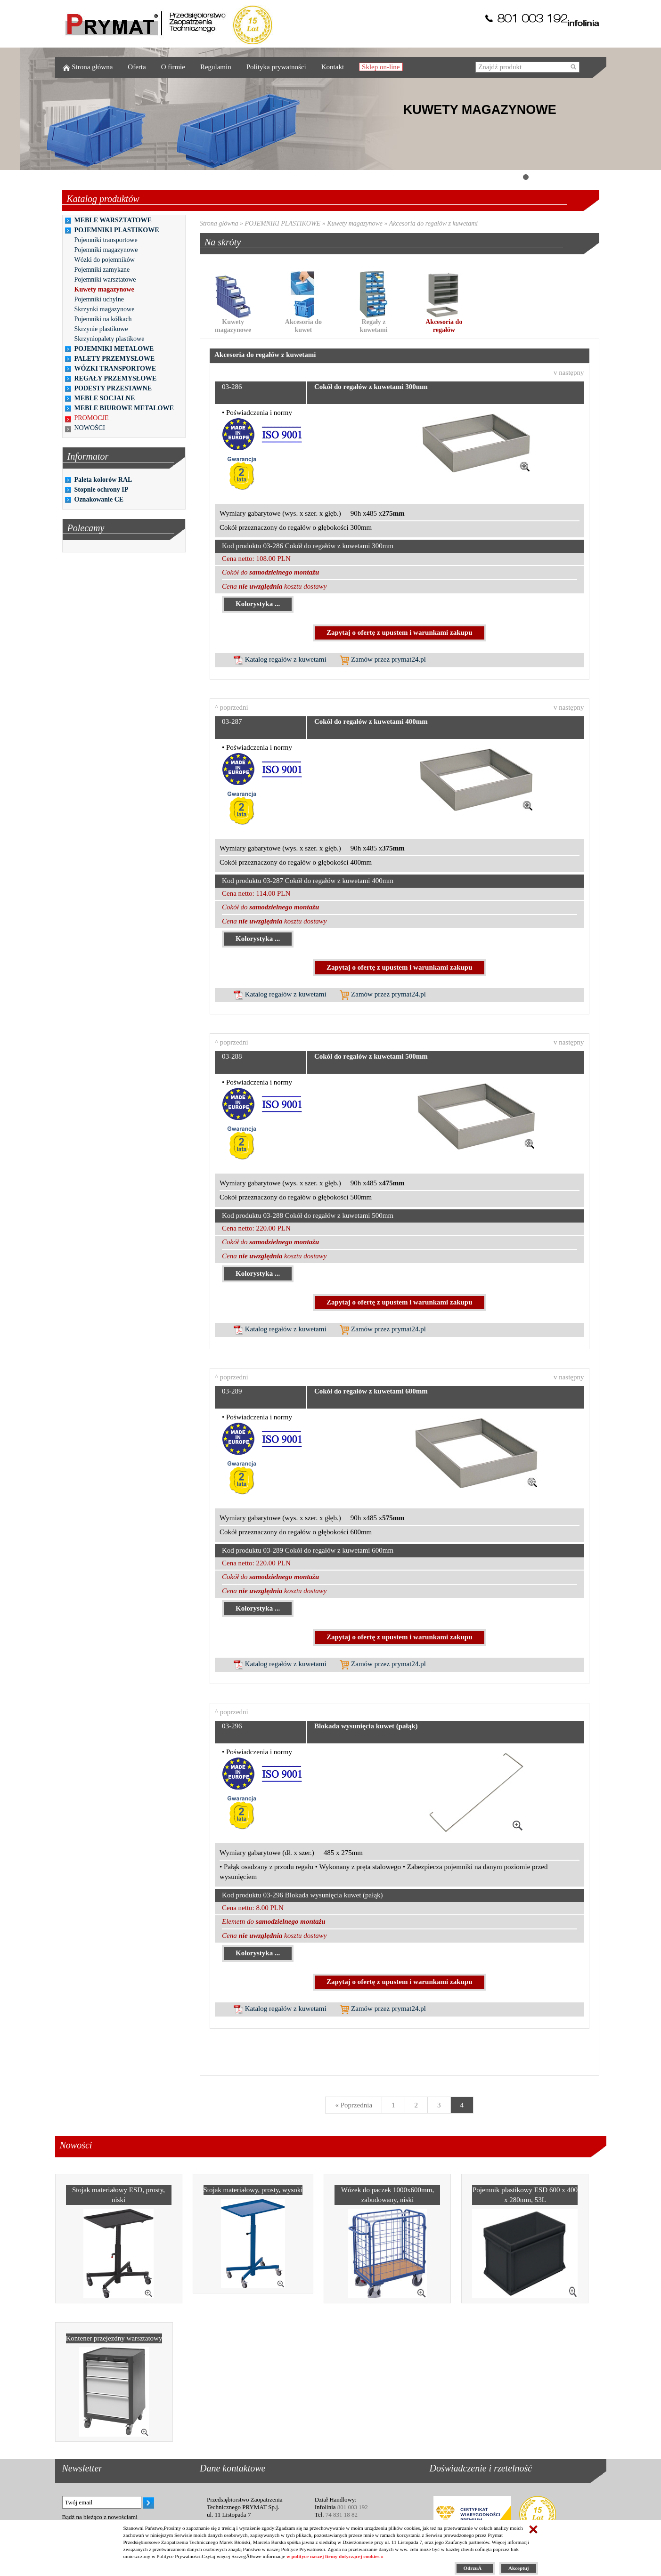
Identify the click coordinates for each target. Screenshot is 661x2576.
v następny (569, 372)
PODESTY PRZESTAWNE (113, 388)
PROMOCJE (91, 417)
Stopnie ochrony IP (101, 489)
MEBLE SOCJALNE (104, 398)
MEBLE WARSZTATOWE (113, 220)
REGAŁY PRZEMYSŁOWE (115, 378)
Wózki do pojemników (104, 259)
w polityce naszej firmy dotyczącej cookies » (335, 2556)
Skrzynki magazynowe (104, 309)
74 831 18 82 (342, 2514)
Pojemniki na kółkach (103, 319)
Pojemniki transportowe (106, 239)
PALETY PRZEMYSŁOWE (114, 358)
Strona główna (219, 223)
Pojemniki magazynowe (106, 249)
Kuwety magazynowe (104, 289)
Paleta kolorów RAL (103, 479)
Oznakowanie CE (99, 499)
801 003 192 (352, 2507)
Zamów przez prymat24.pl (382, 659)
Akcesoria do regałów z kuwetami (433, 223)
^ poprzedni (231, 707)
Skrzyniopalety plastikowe (109, 338)
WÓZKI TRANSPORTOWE (115, 368)
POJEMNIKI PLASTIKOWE (116, 230)
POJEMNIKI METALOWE (114, 348)
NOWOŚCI (89, 427)
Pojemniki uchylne (99, 299)
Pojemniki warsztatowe (105, 279)
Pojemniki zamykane (102, 269)
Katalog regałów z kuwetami (280, 659)
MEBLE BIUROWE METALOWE (124, 408)
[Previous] (353, 2105)
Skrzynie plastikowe (101, 328)
